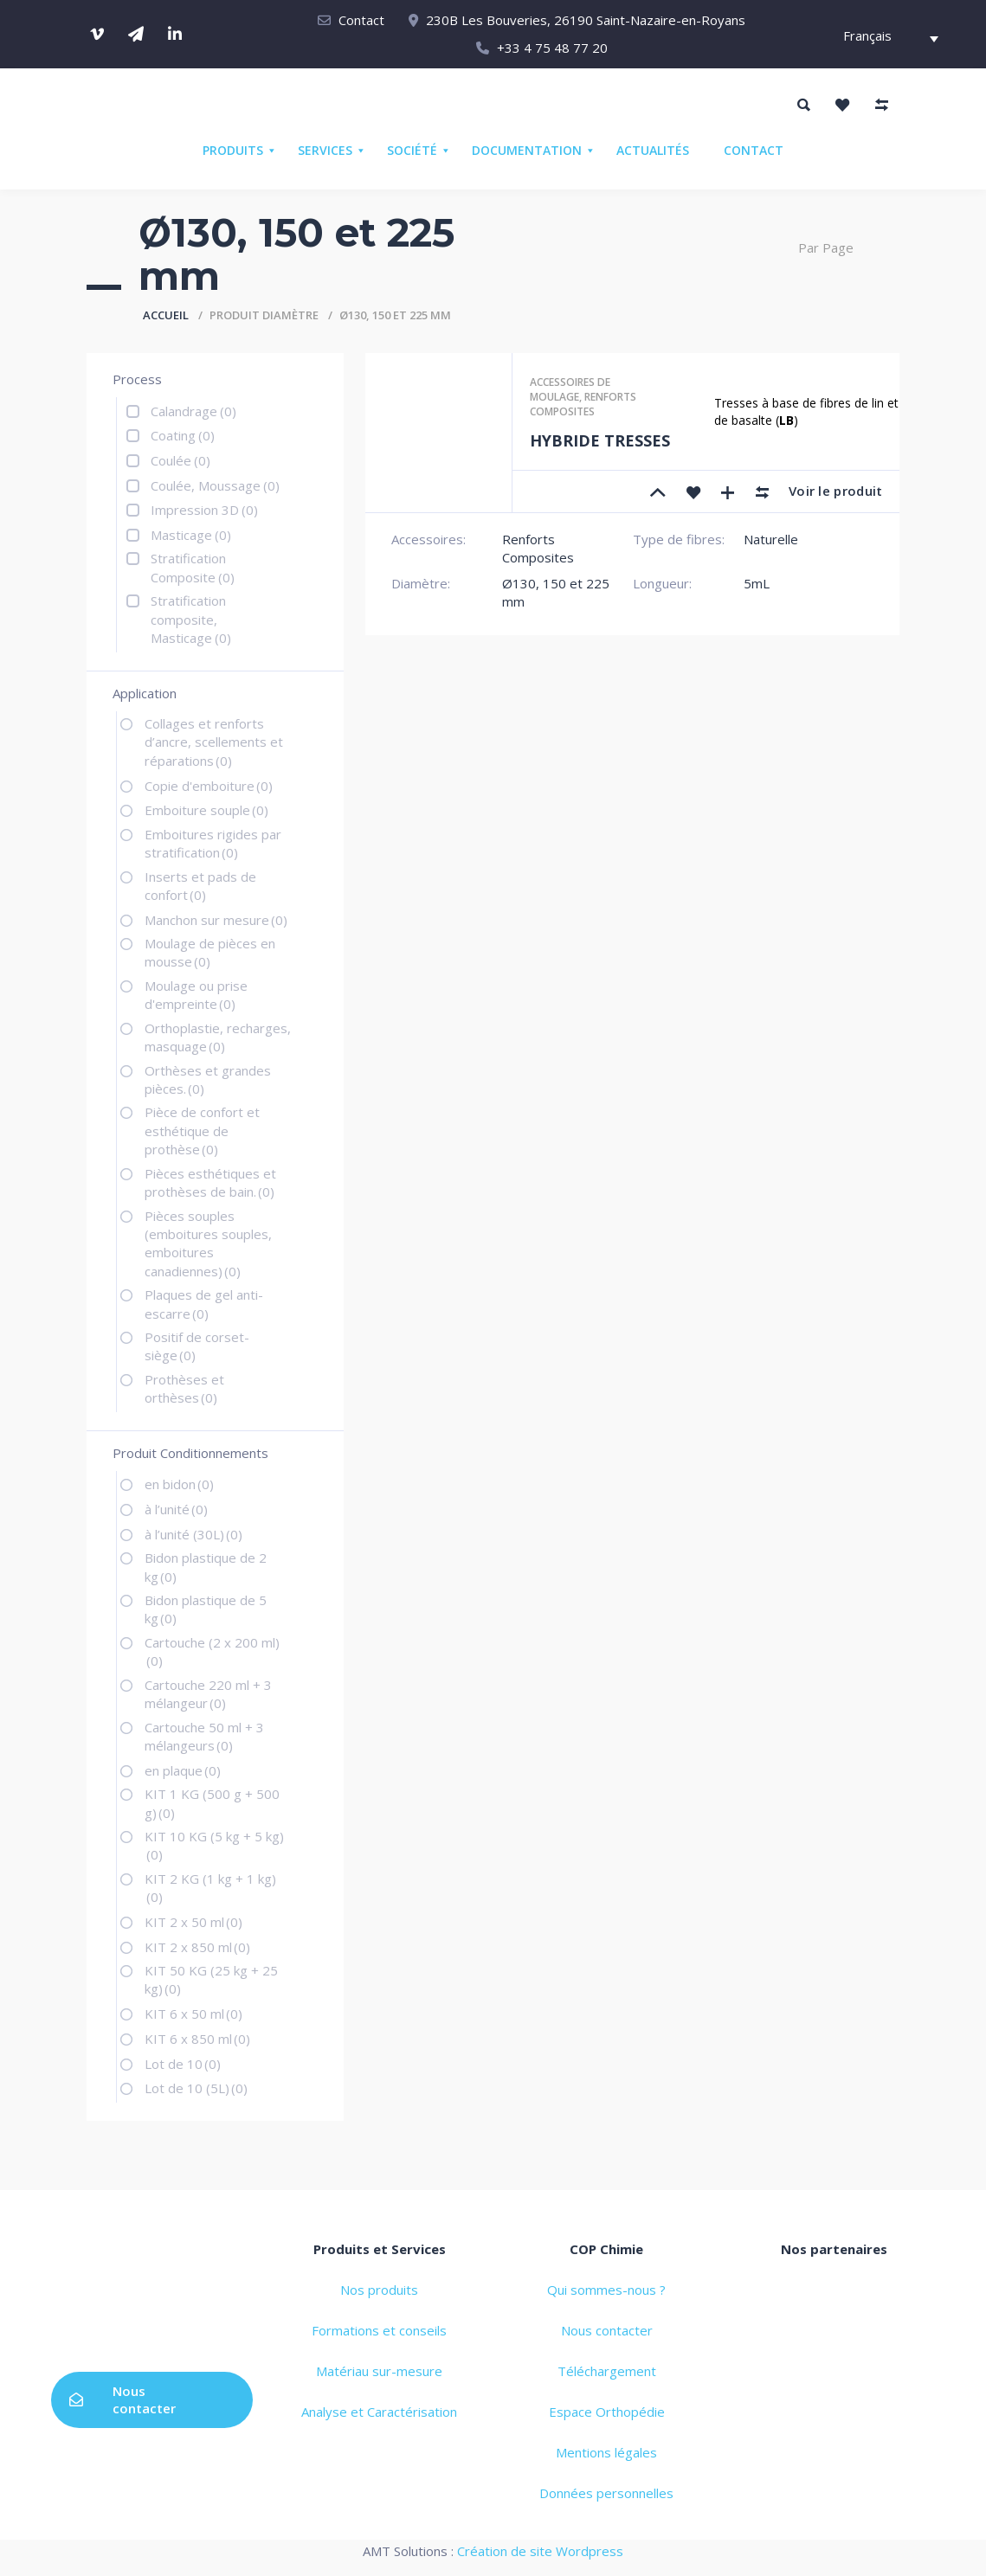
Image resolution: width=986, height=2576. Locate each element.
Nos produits (379, 2289)
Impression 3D (204, 509)
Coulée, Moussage (215, 485)
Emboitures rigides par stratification (213, 843)
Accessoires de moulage (570, 389)
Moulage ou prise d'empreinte (196, 994)
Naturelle (771, 539)
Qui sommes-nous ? (606, 2289)
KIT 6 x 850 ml (197, 2038)
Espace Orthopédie (607, 2411)
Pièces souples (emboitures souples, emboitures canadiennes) (208, 1243)
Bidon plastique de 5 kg (206, 1609)
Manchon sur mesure (216, 919)
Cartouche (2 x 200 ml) (212, 1651)
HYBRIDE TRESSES (600, 440)
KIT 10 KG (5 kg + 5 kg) (214, 1845)
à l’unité (176, 1509)
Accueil (166, 315)
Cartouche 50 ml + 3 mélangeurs (204, 1736)
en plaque (183, 1770)
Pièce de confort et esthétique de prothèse (202, 1130)
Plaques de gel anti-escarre (204, 1303)
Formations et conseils (379, 2330)
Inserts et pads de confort (200, 885)
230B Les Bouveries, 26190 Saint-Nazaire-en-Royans (585, 20)
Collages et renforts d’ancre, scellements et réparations (214, 742)
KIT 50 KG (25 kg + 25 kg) (211, 1979)
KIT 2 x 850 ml (197, 1947)
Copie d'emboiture (209, 785)
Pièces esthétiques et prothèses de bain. (210, 1182)
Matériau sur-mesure (379, 2371)
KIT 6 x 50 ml (193, 2013)
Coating (183, 435)
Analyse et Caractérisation (379, 2411)
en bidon (179, 1484)
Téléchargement (606, 2371)
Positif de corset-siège (197, 1346)
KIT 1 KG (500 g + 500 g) (212, 1803)
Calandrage (193, 411)
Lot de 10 (183, 2063)
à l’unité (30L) (193, 1534)
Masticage (191, 534)
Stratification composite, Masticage (191, 619)
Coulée (180, 460)
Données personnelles (606, 2493)
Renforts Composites (583, 404)
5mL (757, 583)
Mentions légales (606, 2452)
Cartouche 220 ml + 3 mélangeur (208, 1694)
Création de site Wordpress (540, 2551)
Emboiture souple (206, 810)
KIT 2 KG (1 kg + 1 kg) (210, 1887)
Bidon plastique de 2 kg (206, 1566)
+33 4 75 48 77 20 (552, 47)
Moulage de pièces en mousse (210, 952)
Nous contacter (122, 2399)
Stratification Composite (193, 567)
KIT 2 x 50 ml (193, 1921)
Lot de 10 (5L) (196, 2088)
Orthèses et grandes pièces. (208, 1079)
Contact (361, 20)
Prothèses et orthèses (184, 1388)
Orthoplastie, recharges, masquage (218, 1037)
